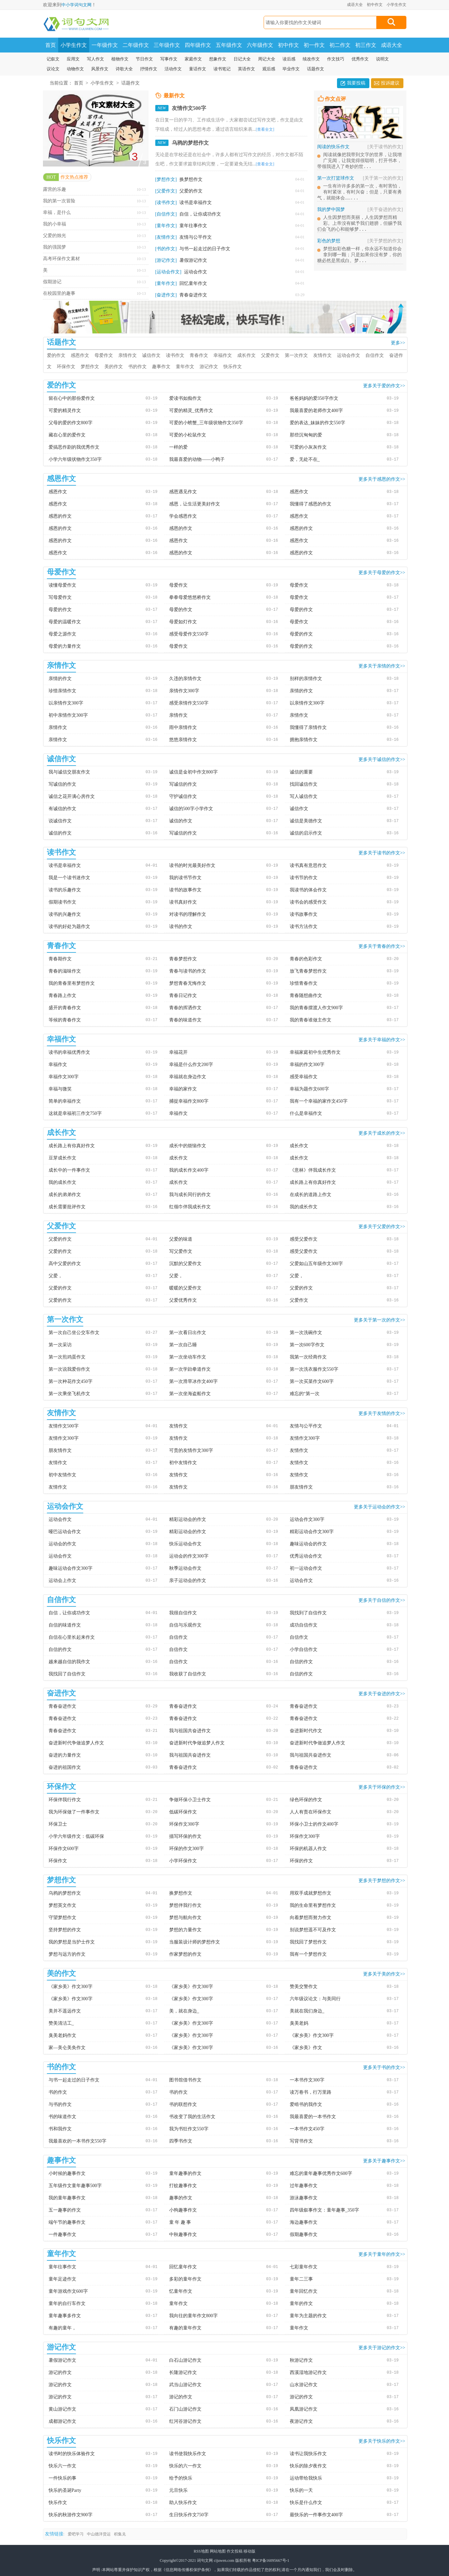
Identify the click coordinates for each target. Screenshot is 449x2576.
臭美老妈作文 (62, 2035)
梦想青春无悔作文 (187, 983)
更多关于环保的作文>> (381, 1787)
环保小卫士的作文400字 (314, 1824)
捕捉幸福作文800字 (188, 1101)
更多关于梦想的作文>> (381, 1880)
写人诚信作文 (304, 796)
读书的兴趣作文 (65, 914)
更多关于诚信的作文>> (381, 759)
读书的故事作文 (185, 889)
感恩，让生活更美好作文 (194, 503)
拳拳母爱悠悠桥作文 (190, 597)
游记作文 (209, 366)
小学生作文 (396, 4)
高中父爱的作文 (65, 1263)
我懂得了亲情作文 (308, 727)
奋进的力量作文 (65, 1755)
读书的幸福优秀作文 (69, 1052)
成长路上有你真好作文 (72, 1145)
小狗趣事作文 (183, 2210)
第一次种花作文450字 (71, 1381)
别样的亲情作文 (306, 678)
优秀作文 (360, 58)
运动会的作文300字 (188, 1556)
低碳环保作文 (183, 1811)
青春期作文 (60, 958)
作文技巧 (335, 58)
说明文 (382, 58)
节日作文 (144, 58)
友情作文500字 (189, 108)
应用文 (73, 58)
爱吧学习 (76, 2534)
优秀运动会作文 (306, 1556)
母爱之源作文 (62, 634)
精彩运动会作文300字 (312, 1531)
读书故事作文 (304, 914)
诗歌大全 (124, 68)
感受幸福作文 (304, 1076)
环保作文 (66, 366)
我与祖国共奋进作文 (190, 1730)
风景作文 (99, 68)
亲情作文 (127, 355)
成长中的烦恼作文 (187, 1145)
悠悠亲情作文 (183, 739)
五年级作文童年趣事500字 (75, 2185)
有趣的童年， (62, 2327)
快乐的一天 (301, 2490)
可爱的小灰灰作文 (308, 447)
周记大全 (266, 58)
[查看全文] (265, 129)
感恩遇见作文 (183, 491)
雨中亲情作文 (183, 727)
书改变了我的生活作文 (192, 2116)
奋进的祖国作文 (65, 1767)
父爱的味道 (180, 1239)
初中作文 (375, 4)
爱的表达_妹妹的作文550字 (317, 422)
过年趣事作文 (304, 2185)
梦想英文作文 (62, 1905)
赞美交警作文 (304, 1986)
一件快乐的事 (62, 2478)
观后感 (268, 68)
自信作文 (374, 355)
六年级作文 (260, 45)
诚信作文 (151, 355)
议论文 (53, 68)
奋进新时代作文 (306, 1730)
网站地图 (218, 2551)
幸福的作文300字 (307, 1064)
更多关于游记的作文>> (381, 2347)
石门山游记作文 (185, 2409)
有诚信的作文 (62, 808)
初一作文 (314, 45)
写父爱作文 (180, 1251)
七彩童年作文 (304, 2266)
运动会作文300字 (307, 1519)
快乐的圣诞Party (65, 2490)
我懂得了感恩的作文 (310, 503)
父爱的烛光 (54, 235)
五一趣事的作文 (65, 2210)
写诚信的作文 (62, 784)
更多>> (398, 342)
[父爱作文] (166, 191)
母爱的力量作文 (65, 646)
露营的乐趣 (54, 189)
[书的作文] (166, 248)
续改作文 (311, 58)
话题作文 (315, 68)
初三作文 (365, 45)
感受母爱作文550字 (188, 634)
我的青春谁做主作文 (310, 1019)
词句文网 (205, 2560)
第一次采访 (60, 1344)
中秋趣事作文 (183, 2234)
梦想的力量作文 (185, 1929)
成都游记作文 (62, 2421)
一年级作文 (105, 45)
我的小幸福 (54, 224)
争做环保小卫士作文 (190, 1799)
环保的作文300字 (186, 1848)
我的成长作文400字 (188, 1170)
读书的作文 (180, 926)
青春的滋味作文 (65, 971)
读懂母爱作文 (62, 585)
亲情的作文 (60, 678)
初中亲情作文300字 (68, 715)
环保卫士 (58, 1824)
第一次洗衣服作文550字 (314, 1369)
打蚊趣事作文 (183, 2185)
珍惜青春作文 (304, 983)
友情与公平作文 (195, 237)
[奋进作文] (166, 294)
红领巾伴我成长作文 (190, 1206)
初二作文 (340, 45)
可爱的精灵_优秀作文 (191, 410)
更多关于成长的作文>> (381, 1133)
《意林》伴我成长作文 (313, 1170)
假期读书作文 (62, 902)
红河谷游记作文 (185, 2421)
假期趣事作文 (304, 2234)
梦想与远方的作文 (67, 1954)
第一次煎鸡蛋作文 (67, 1357)
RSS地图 (201, 2551)
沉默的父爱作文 (185, 1263)
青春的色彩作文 (306, 958)
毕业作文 (291, 68)
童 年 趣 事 (180, 2222)
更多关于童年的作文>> (381, 2254)
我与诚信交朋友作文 (69, 772)
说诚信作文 (60, 820)
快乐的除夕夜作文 (308, 2465)
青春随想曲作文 (306, 995)
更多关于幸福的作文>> (381, 1039)
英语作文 (246, 68)
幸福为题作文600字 (309, 1088)
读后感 (288, 58)
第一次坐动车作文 (187, 1357)
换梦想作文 (191, 179)
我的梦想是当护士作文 (72, 1942)
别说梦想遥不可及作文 (313, 1929)
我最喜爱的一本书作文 (313, 2116)
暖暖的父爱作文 (185, 1288)
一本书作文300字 (307, 2080)
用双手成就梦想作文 (310, 1893)
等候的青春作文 (65, 1019)
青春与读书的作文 (187, 971)
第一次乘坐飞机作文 (69, 1393)
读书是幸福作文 (195, 202)
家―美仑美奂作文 (67, 2047)
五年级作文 (229, 45)
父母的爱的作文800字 (71, 422)
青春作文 (199, 355)
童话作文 (197, 68)
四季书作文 (180, 2141)
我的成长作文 (62, 1182)
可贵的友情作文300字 (191, 1450)
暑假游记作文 (193, 260)
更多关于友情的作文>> (381, 1413)
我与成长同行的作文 (190, 1194)
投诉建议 (390, 83)
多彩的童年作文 (185, 2279)
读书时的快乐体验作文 (72, 2453)
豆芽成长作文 (62, 1157)
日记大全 (242, 58)
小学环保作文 (183, 1860)
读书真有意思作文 (308, 865)
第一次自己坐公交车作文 (74, 1332)
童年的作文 (301, 2303)
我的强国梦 (54, 247)
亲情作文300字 (184, 690)
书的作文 (137, 366)
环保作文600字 (64, 1848)
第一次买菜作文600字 (312, 1381)
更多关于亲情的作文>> (381, 666)
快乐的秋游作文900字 (71, 2514)
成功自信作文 (304, 1625)
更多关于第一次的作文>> (379, 1320)
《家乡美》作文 (306, 2047)
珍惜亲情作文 (62, 690)
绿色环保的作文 (306, 1799)
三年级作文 (167, 45)
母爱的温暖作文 (65, 621)
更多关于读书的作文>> (381, 852)
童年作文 (185, 366)
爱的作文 (56, 355)
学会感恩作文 (183, 516)
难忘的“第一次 (304, 1393)
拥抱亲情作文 (304, 739)
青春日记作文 (183, 995)
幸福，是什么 (57, 212)
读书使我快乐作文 (187, 2453)
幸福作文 (222, 355)
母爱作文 (103, 355)
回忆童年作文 (193, 283)
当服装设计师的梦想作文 (194, 1942)
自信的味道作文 (65, 1625)
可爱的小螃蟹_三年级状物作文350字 (206, 422)
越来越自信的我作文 (69, 1661)
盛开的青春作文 (65, 1007)
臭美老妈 (299, 2023)
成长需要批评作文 (67, 1206)
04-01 (300, 179)
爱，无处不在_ (305, 459)
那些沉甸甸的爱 (306, 434)
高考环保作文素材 (61, 258)
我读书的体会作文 (308, 889)
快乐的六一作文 (185, 2465)
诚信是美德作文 (306, 820)
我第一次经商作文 (308, 1357)
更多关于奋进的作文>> (381, 1693)
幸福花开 (178, 1052)
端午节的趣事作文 (67, 2222)
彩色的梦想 (360, 247)
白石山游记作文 (185, 2360)
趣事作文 (161, 366)
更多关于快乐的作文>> (381, 2441)
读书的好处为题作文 (69, 926)
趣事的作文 (180, 2197)
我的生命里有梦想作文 (313, 1905)
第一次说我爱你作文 (69, 1369)
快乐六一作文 (62, 2465)
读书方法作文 (304, 926)
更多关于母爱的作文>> (381, 572)
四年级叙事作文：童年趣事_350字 (324, 2210)
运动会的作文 (62, 1543)
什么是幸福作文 (306, 1113)
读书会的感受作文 (308, 902)
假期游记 (52, 281)
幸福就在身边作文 (187, 1076)
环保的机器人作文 (308, 1848)
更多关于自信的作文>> (381, 1600)
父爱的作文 (191, 191)
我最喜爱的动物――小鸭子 (197, 459)
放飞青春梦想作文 (308, 971)
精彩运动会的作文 (187, 1519)
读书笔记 (222, 68)
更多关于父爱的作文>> (381, 1226)
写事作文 (168, 58)
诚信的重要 (301, 772)
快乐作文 (232, 366)
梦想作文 (90, 366)
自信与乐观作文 (185, 1625)
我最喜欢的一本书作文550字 (77, 2141)
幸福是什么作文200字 (191, 1064)
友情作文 (322, 355)
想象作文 (217, 58)
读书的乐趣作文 (65, 889)
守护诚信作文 (183, 796)
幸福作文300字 (64, 1076)
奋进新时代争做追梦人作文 (76, 1742)
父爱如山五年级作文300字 (316, 1263)
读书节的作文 (304, 877)
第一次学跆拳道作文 (190, 1369)
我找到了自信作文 (308, 1612)
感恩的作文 (60, 516)
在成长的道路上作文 (310, 1194)
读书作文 (175, 355)
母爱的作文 (60, 609)
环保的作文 (301, 1860)
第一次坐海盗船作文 (190, 1393)
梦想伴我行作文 (185, 1905)
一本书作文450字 (307, 2128)
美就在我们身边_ (307, 2011)
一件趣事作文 (62, 2234)
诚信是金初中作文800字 (193, 772)
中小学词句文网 (76, 4)
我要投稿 (356, 83)
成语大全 (355, 4)
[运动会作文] (168, 271)
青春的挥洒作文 (185, 1007)
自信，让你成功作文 (200, 214)
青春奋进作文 (193, 294)
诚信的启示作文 (306, 833)
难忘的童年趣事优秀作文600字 (321, 2173)
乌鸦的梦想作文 (190, 143)
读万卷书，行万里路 (310, 2092)
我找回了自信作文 (67, 1673)
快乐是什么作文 (306, 2502)
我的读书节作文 (185, 877)
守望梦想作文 (62, 1917)
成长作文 (246, 355)
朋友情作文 (60, 1450)
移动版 (249, 2551)
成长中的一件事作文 (69, 1170)
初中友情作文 (183, 1462)
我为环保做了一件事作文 (74, 1811)
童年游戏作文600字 (68, 2291)
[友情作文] (166, 237)
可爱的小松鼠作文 (187, 434)
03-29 (300, 294)
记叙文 (53, 58)
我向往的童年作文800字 (193, 2315)
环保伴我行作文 (65, 1799)
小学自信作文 (304, 1649)
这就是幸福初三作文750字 (75, 1113)
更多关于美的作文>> (384, 1974)
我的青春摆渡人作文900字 (316, 1007)
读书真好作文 (183, 902)
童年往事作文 (193, 225)
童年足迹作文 (62, 2279)
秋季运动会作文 (185, 1568)
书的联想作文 (183, 2104)
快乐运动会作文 (185, 1543)
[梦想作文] (166, 179)
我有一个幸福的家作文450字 (319, 1101)
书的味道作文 (62, 2116)
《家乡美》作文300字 (71, 1986)
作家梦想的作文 (185, 1954)
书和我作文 (60, 2128)
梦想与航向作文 (185, 1917)
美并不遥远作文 (65, 2011)
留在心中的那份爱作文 (72, 398)
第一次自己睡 (183, 1344)
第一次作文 (296, 355)
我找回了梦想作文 (308, 1942)
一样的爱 (178, 447)
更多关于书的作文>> (384, 2067)
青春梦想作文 (183, 958)
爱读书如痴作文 (185, 398)
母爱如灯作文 (183, 621)
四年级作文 (198, 45)
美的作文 (113, 366)
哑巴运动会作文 (65, 1531)
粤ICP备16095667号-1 (270, 2560)
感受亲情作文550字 (188, 703)
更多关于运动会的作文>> (379, 1506)
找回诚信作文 (304, 784)
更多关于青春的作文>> (381, 946)
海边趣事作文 (304, 2222)
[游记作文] (166, 260)
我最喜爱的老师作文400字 (316, 410)
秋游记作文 (301, 2360)
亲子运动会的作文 (187, 1580)
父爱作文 (270, 355)
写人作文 (95, 58)
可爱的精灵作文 (65, 410)
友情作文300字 (64, 1438)
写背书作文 (301, 2141)
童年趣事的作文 (185, 2173)
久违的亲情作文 (185, 678)
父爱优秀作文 (183, 1300)
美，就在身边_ (184, 2011)
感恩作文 (80, 355)
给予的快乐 (180, 2478)
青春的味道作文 (185, 1019)
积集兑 (120, 2534)
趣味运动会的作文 (308, 1543)
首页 (50, 45)
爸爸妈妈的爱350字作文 (314, 398)
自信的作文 (60, 1649)
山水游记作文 (304, 2384)
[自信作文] (166, 214)
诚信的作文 (180, 820)
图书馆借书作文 (185, 2080)
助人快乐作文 (183, 2502)
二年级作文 (136, 45)
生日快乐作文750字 (188, 2514)
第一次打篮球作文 (360, 180)
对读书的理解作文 (187, 914)
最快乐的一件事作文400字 (316, 2514)
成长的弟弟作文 (65, 1194)
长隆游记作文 (183, 2372)
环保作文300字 (184, 1824)
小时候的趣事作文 (67, 2173)
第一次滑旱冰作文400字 (193, 1381)
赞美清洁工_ (61, 2023)
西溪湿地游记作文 (308, 2372)
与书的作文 (60, 2104)
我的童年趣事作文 (67, 2197)
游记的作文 (60, 2372)
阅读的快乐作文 (360, 147)
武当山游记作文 (185, 2384)
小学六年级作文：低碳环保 (76, 1836)
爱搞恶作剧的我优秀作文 (74, 447)
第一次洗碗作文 (306, 1332)
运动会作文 (195, 271)
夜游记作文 (301, 2421)
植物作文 (120, 58)
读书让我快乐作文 (308, 2453)
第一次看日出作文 (187, 1332)
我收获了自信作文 (187, 1673)
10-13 (141, 189)
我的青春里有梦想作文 (72, 983)
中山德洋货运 (99, 2534)
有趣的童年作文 (185, 2327)
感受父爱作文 (304, 1239)
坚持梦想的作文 (65, 1929)
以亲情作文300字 (66, 703)
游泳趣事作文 (304, 2197)
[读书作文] (166, 202)
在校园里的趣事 (59, 293)
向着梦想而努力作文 (310, 1917)
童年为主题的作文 (308, 2315)
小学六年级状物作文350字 (75, 459)
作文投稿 (235, 2551)
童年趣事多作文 (65, 2315)
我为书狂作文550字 (188, 2128)
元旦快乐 (178, 2490)
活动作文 (173, 68)
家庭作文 (193, 58)
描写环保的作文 (185, 1836)
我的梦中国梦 (360, 214)
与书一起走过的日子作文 (204, 248)
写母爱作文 (60, 597)
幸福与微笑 (60, 1088)
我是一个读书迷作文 (69, 877)
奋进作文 (61, 1693)
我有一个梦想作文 (308, 1954)
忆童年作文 (180, 2291)
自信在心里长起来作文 (72, 1637)
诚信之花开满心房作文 (72, 796)
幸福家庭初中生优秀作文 (315, 1052)
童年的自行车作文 (67, 2303)
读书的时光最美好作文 (192, 865)
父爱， (55, 1275)
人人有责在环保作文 (310, 1811)
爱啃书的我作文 (306, 2104)
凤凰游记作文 (304, 2409)
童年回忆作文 (304, 2291)
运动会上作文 (62, 1580)
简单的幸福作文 (65, 1101)
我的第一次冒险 (59, 200)
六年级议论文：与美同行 (315, 1998)
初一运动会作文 (306, 1568)
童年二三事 (301, 2279)
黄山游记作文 (62, 2409)
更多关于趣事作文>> (384, 2160)
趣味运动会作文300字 (71, 1568)
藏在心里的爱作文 (67, 434)
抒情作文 (148, 68)
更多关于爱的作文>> (384, 385)
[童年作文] (166, 225)
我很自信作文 (183, 1612)
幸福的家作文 (183, 1088)
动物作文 (75, 68)
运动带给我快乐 (306, 2478)
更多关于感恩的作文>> (381, 479)
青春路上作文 (62, 995)
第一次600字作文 (307, 1344)
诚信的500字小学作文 (191, 808)
